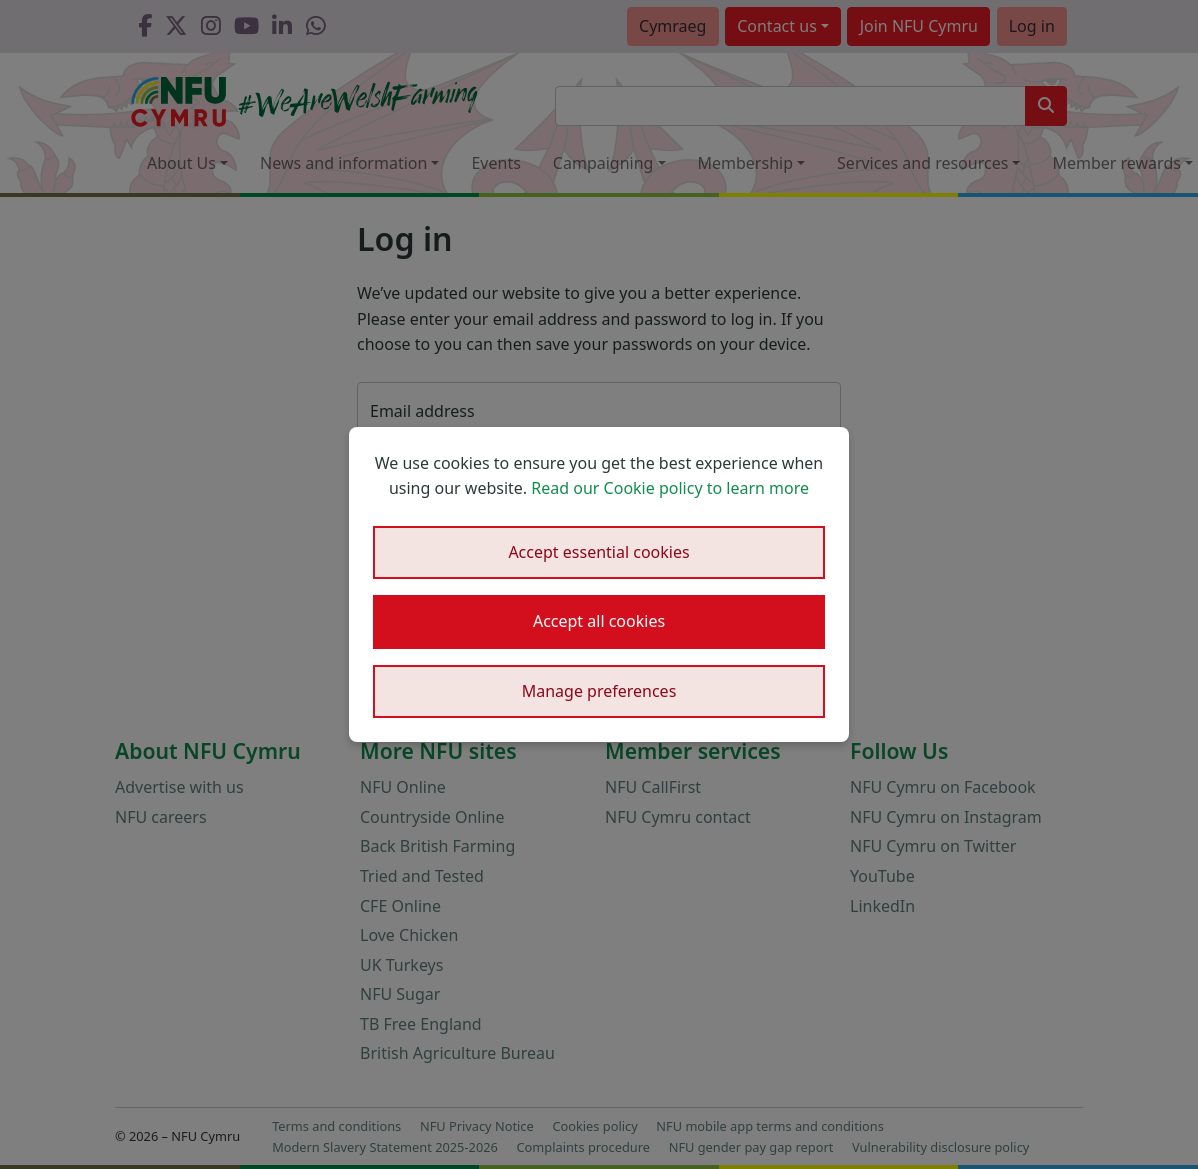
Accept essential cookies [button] (598, 552)
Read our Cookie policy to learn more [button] (670, 488)
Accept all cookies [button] (599, 621)
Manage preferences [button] (599, 691)
